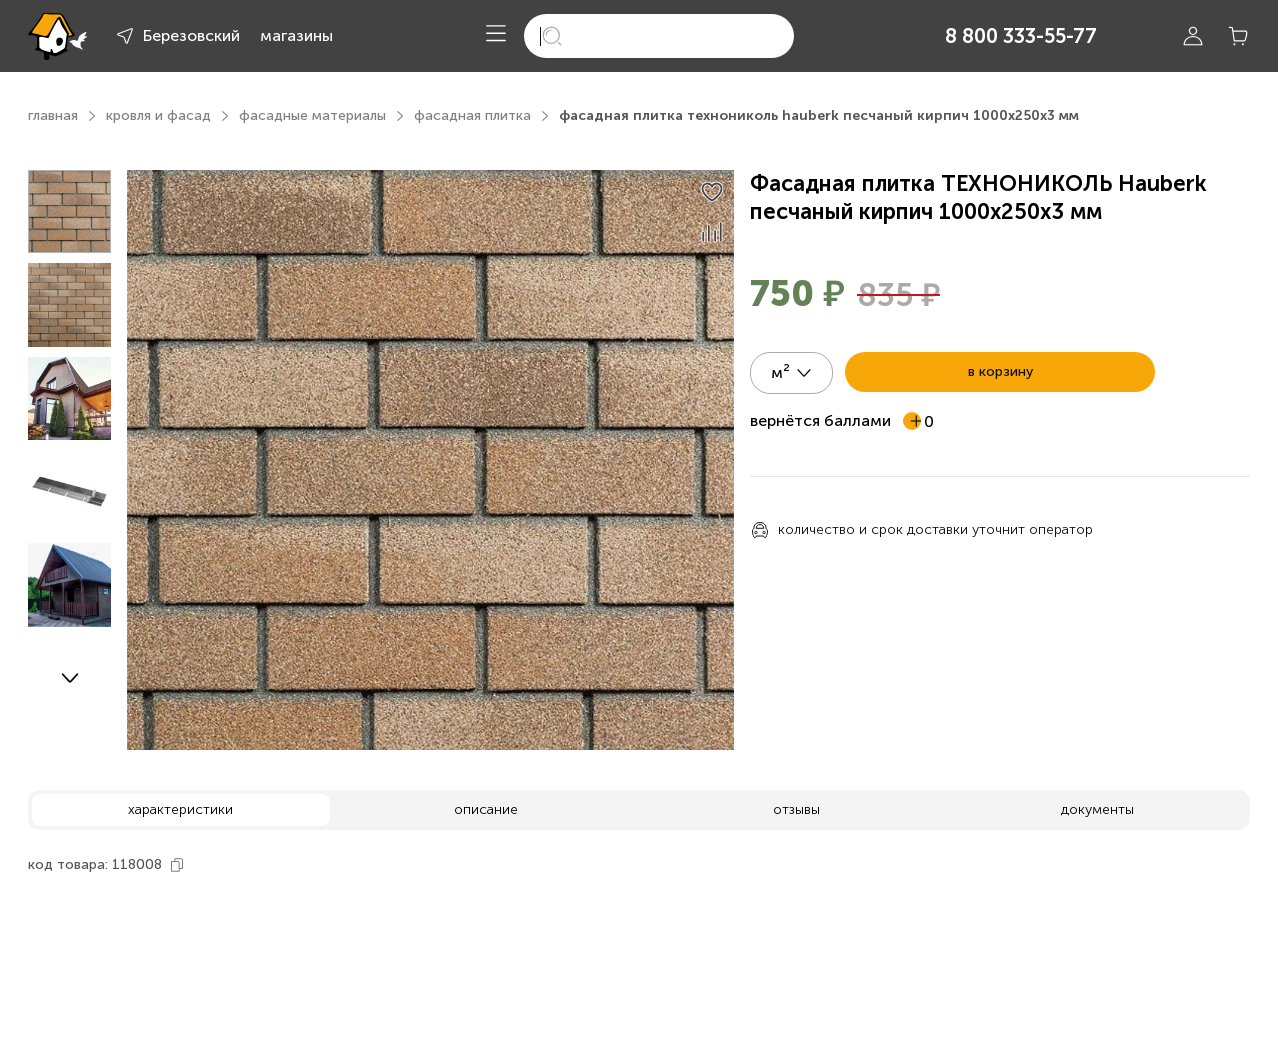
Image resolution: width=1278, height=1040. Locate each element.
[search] (659, 36)
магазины (296, 35)
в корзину (1000, 371)
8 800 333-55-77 (1021, 36)
